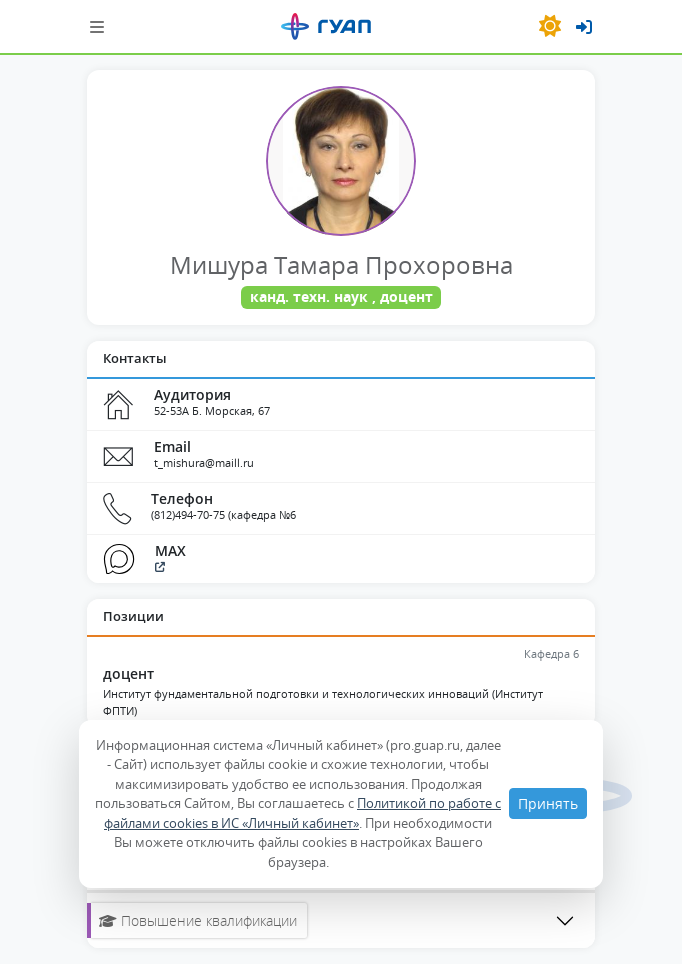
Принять (548, 803)
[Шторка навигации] (97, 26)
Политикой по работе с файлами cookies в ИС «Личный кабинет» (302, 813)
